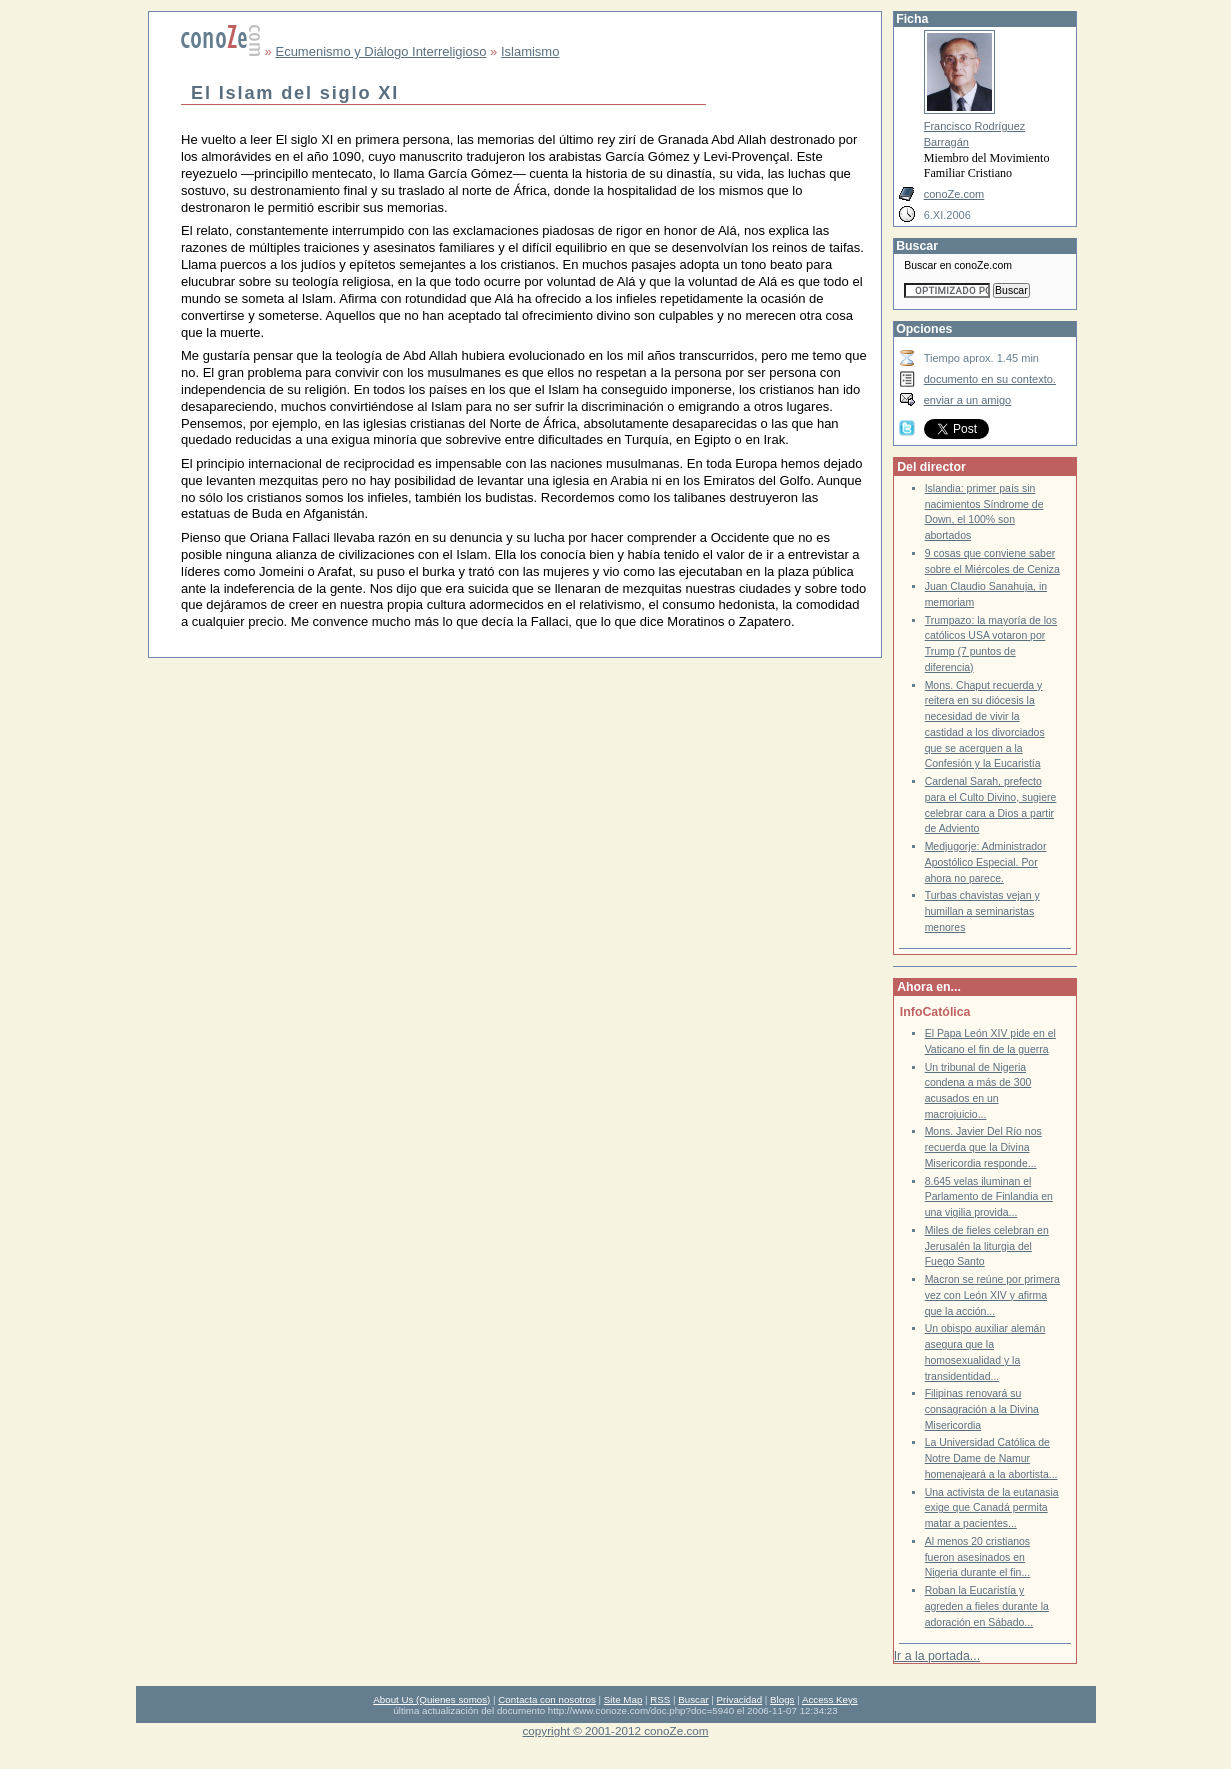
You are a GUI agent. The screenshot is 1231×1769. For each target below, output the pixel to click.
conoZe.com (954, 194)
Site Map (623, 1699)
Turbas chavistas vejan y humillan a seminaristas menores (982, 911)
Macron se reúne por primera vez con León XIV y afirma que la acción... (992, 1295)
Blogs (782, 1699)
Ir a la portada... (937, 1656)
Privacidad (740, 1699)
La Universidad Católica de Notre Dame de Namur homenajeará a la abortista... (991, 1458)
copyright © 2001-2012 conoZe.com (616, 1730)
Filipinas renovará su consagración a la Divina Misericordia (982, 1409)
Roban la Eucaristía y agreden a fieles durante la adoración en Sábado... (987, 1606)
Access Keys (830, 1699)
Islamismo (530, 51)
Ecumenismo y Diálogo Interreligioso (380, 51)
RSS (660, 1699)
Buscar (693, 1699)
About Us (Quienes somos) (431, 1699)
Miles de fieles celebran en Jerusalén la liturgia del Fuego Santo (987, 1246)
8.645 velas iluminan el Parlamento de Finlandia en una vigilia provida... (989, 1197)
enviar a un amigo (968, 400)
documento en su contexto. (990, 379)
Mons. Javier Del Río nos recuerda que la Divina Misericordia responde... (983, 1147)
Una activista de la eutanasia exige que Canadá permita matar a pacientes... (992, 1508)
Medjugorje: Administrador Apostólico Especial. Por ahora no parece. (986, 862)
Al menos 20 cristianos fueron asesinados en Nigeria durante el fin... (977, 1557)
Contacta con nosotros (547, 1699)
